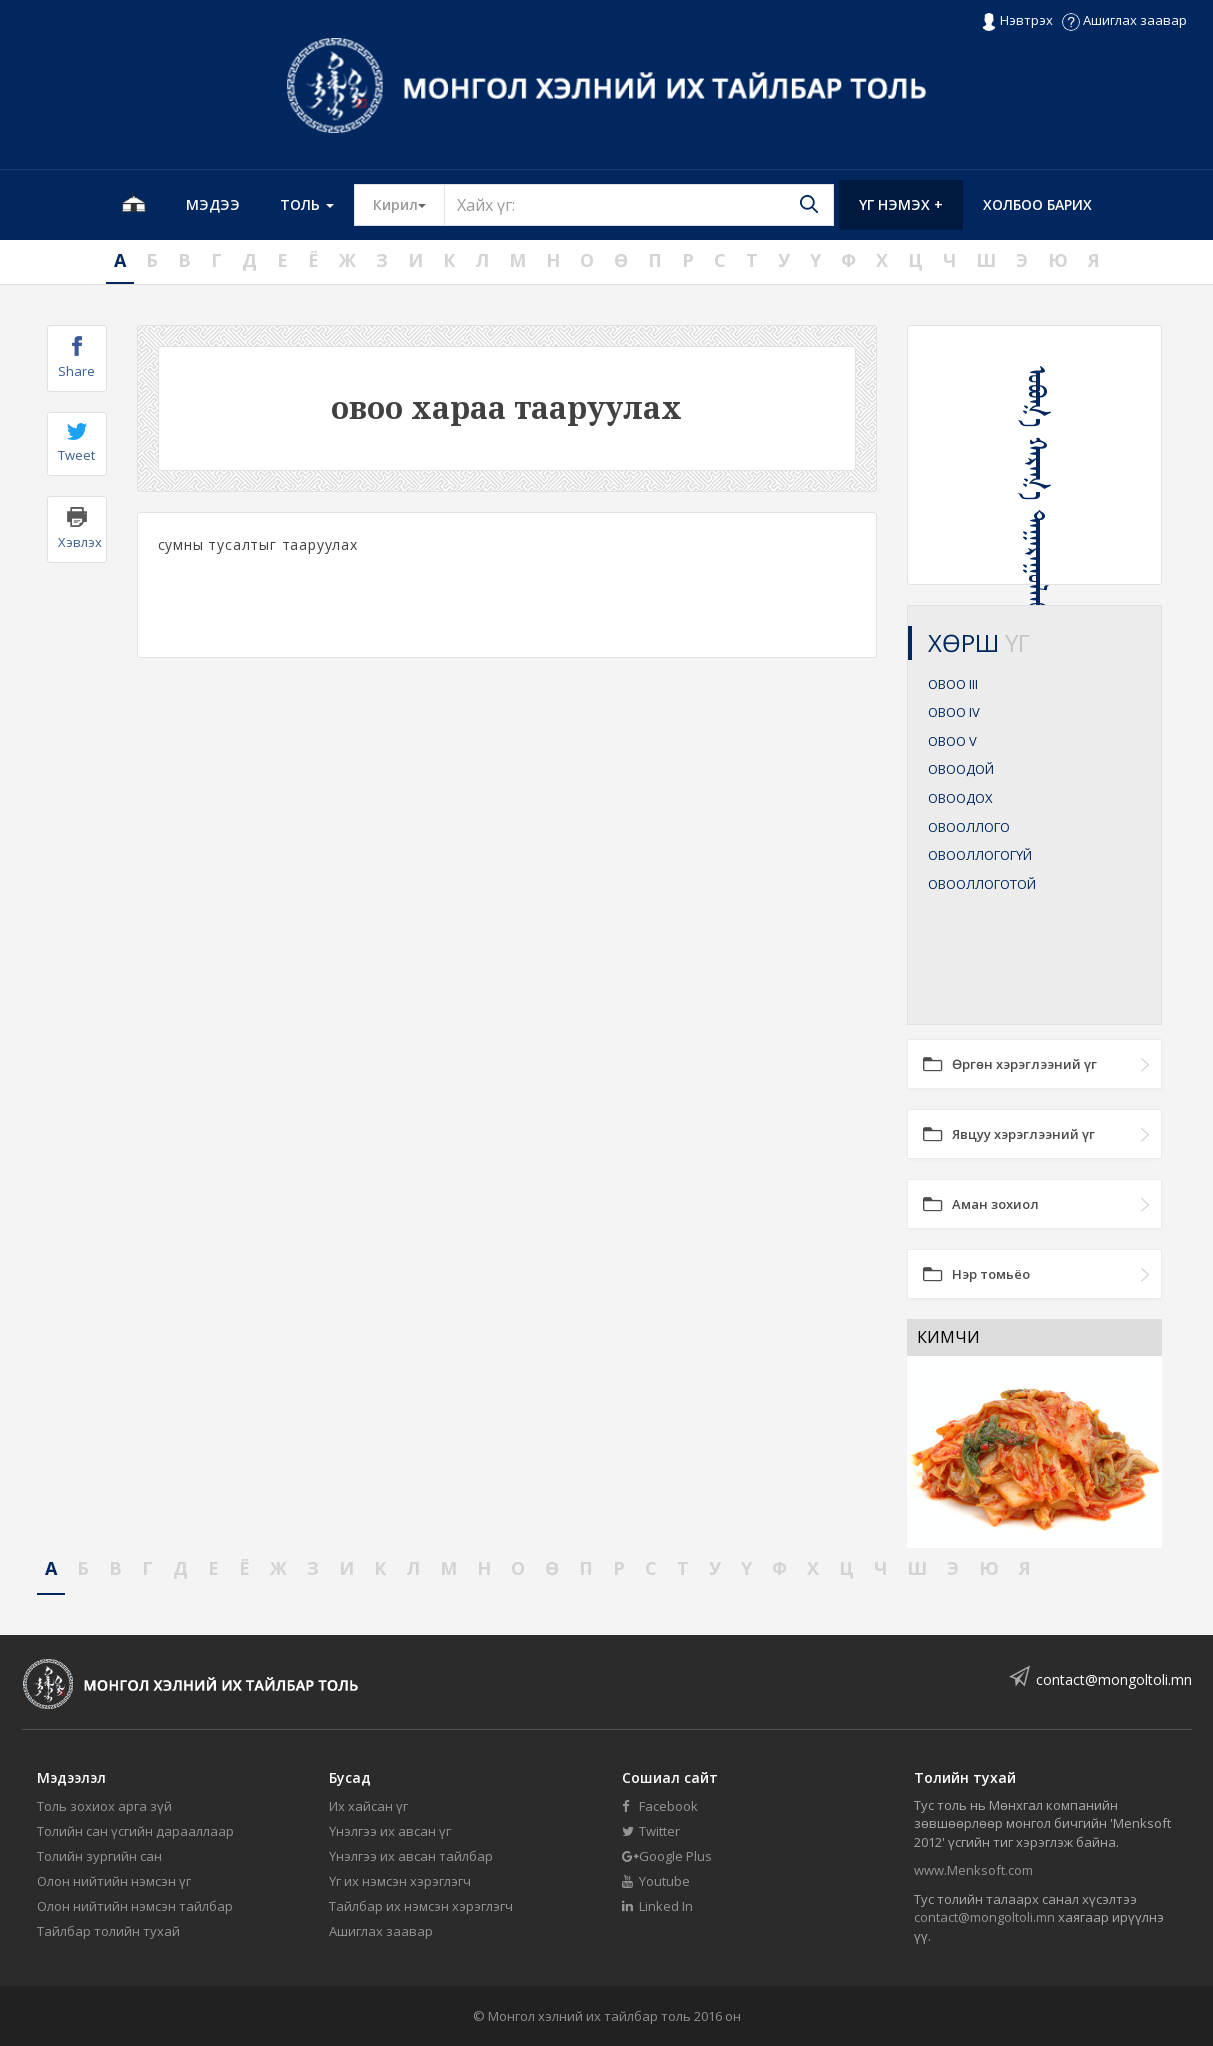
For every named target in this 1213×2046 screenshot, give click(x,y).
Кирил (409, 204)
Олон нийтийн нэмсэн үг (114, 1881)
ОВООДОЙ (961, 769)
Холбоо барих (1037, 204)
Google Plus (667, 1856)
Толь (307, 204)
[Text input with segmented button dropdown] (639, 205)
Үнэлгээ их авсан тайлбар (411, 1856)
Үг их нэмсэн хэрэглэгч (400, 1881)
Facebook (660, 1806)
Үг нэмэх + (901, 204)
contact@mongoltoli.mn (1114, 1679)
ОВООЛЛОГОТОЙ (982, 884)
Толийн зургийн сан (99, 1856)
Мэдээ (213, 204)
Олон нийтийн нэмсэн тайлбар (135, 1906)
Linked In (657, 1906)
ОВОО (953, 684)
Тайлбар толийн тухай (108, 1931)
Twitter (651, 1831)
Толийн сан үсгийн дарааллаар (135, 1831)
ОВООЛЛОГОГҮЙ (980, 855)
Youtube (656, 1881)
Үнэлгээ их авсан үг (390, 1831)
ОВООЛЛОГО (969, 827)
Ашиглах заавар (1124, 20)
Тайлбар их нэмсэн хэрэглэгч (421, 1906)
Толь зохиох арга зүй (104, 1806)
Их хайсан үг (368, 1806)
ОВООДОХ (960, 798)
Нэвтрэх (1016, 21)
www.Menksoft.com (973, 1870)
